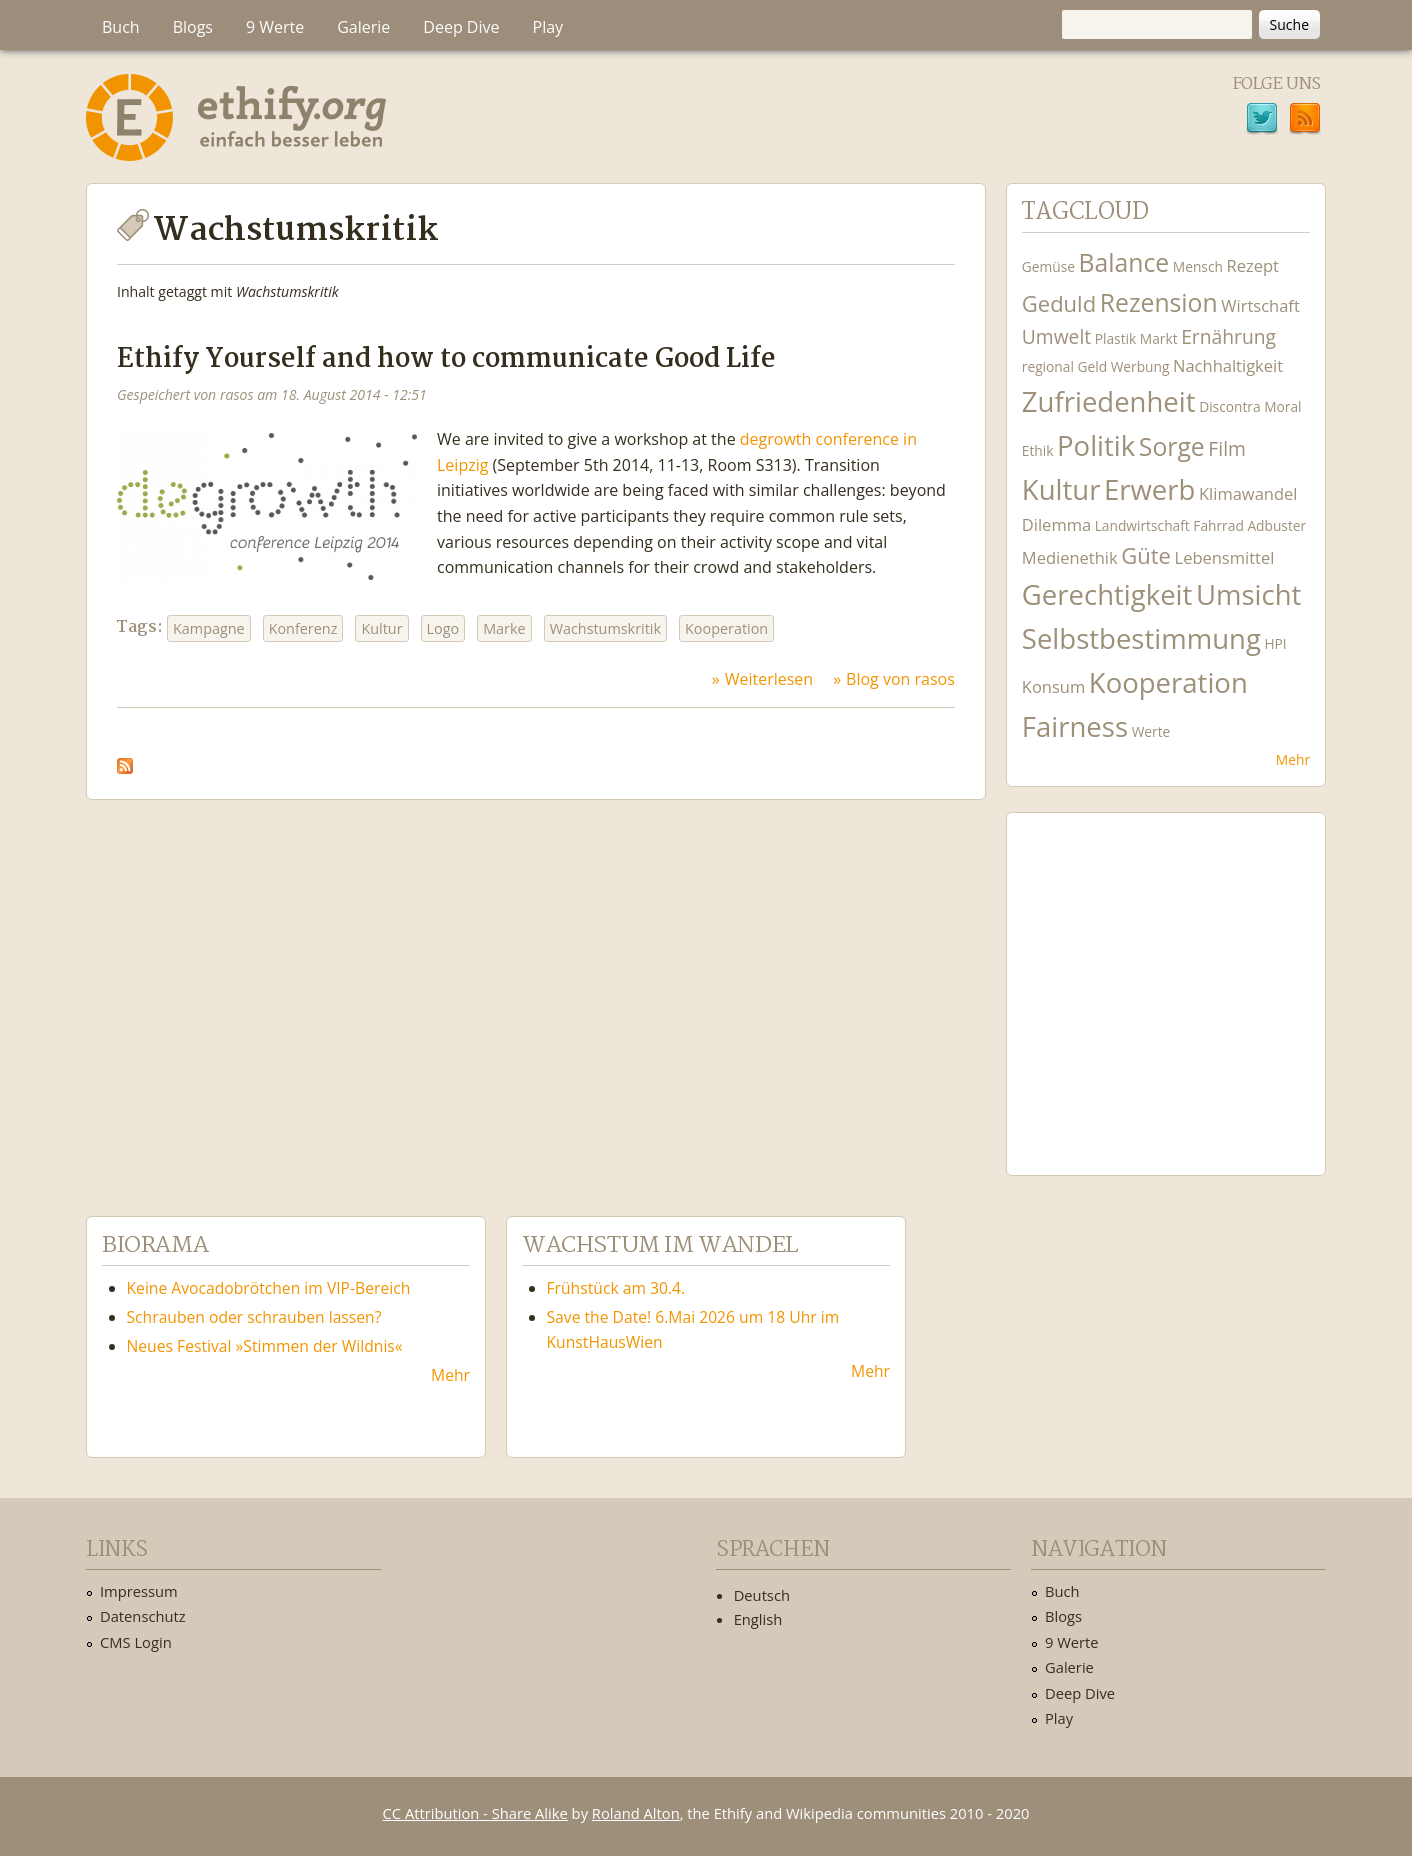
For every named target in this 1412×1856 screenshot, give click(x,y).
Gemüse (1048, 266)
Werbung (1140, 366)
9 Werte (275, 27)
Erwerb (1149, 489)
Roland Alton (636, 1813)
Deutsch (762, 1595)
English (758, 1619)
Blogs (193, 27)
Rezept (1252, 265)
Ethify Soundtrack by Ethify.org (1166, 978)
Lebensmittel (1225, 557)
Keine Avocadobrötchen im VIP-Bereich (269, 1288)
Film (1226, 448)
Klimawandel (1248, 493)
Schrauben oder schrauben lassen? (254, 1317)
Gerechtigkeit (1107, 594)
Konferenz (303, 628)
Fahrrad (1218, 525)
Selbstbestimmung (1141, 638)
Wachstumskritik (605, 628)
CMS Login (136, 1642)
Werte (1151, 731)
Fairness (1075, 726)
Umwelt (1056, 336)
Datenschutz (143, 1616)
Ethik (1038, 450)
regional (1048, 366)
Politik (1096, 445)
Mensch (1198, 266)
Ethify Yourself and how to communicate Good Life (446, 359)
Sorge (1172, 446)
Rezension (1159, 302)
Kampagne (209, 628)
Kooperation (726, 628)
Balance (1124, 262)
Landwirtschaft (1142, 525)
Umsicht (1248, 594)
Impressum (139, 1591)
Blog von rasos (900, 679)
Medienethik (1070, 557)
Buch (121, 27)
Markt (1159, 338)
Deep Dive (461, 27)
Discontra (1229, 406)
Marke (504, 628)
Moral (1282, 406)
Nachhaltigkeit (1228, 365)
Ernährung (1228, 336)
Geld (1092, 366)
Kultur (381, 628)
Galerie (363, 27)
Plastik (1116, 338)
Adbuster (1276, 525)
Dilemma (1056, 524)
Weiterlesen (769, 679)
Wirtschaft (1260, 305)
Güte (1146, 555)
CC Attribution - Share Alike (475, 1813)
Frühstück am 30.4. (616, 1288)
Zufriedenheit (1109, 401)
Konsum (1053, 686)
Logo (443, 628)
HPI (1275, 643)
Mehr (1293, 759)
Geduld (1059, 303)
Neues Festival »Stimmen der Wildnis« (265, 1346)
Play (548, 27)
